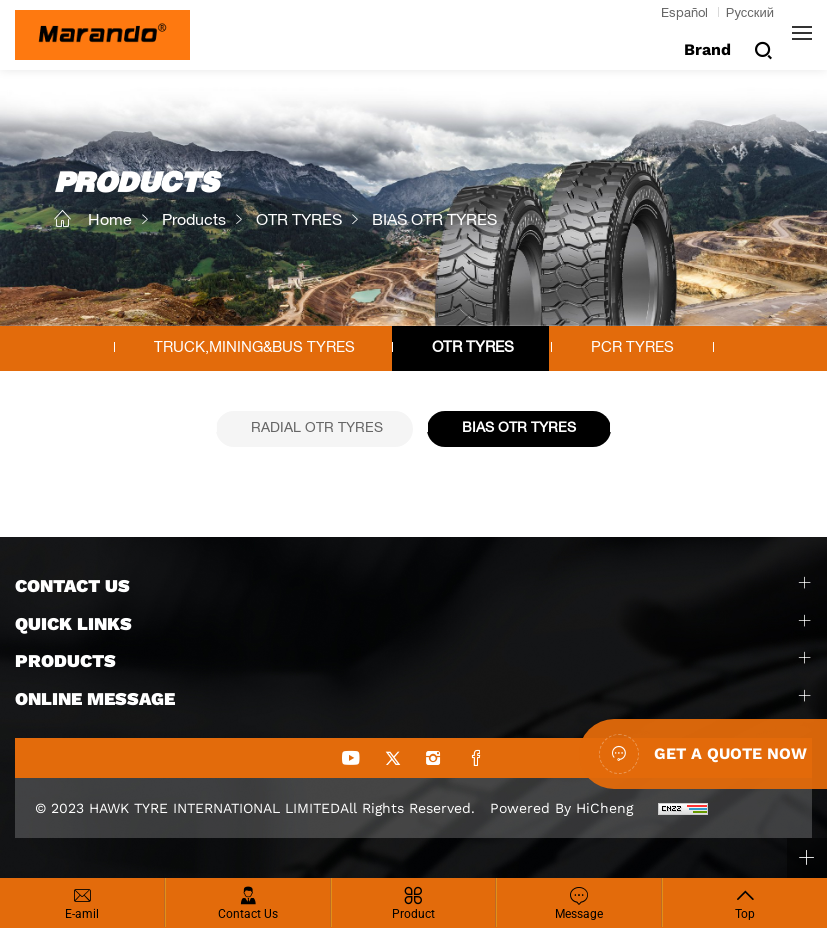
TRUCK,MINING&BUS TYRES (254, 348)
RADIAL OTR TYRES (317, 429)
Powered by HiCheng (561, 808)
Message (579, 914)
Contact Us (248, 914)
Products (194, 222)
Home (110, 222)
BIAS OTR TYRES (434, 222)
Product (413, 914)
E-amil (82, 914)
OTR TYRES (299, 222)
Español (684, 14)
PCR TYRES (632, 348)
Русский (750, 14)
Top (745, 914)
